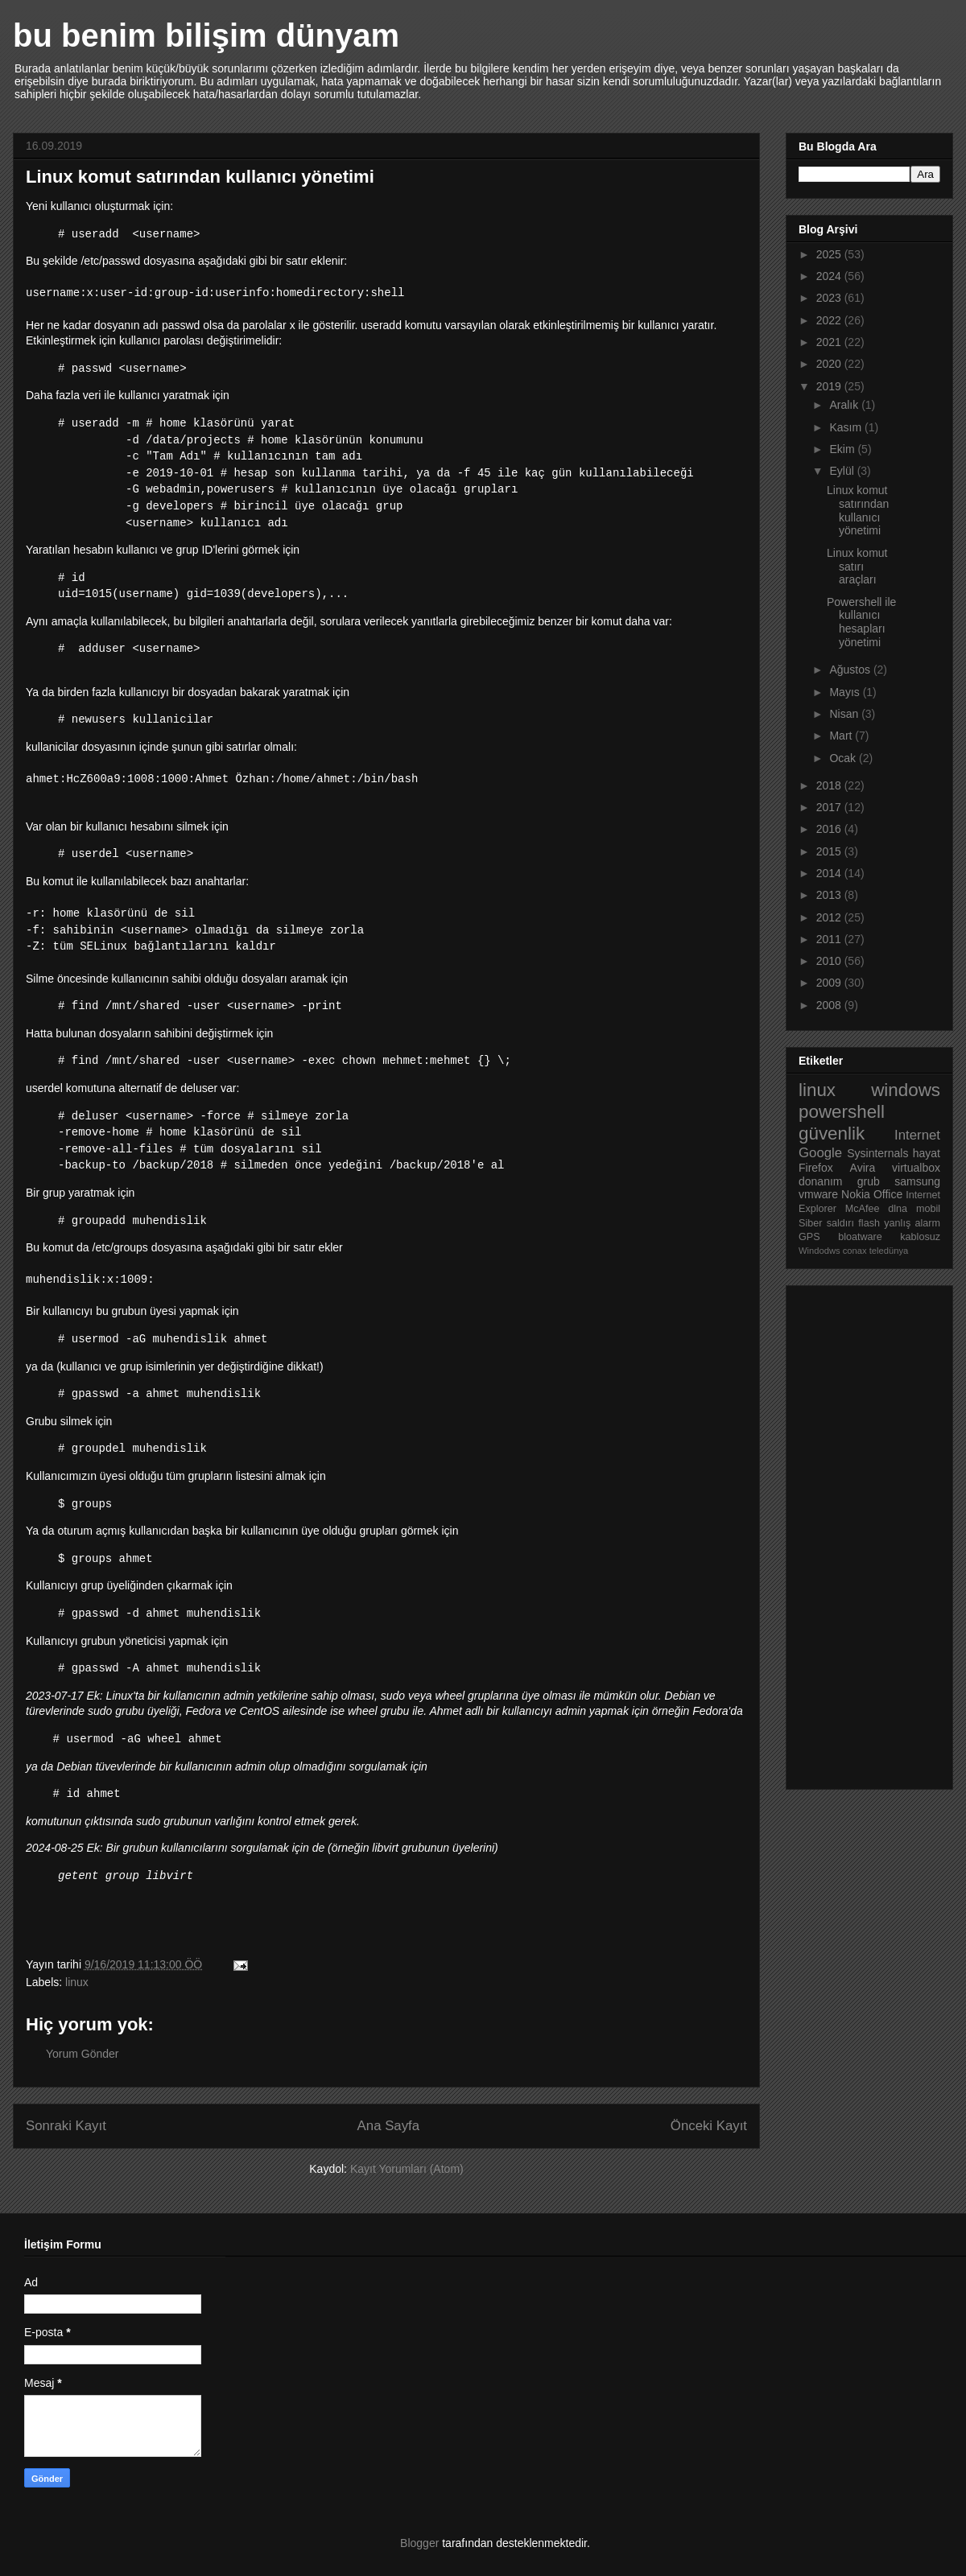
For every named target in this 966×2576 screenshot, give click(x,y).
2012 (830, 917)
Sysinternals (877, 1153)
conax (855, 1250)
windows (905, 1090)
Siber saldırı (826, 1223)
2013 (830, 894)
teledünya (889, 1250)
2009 (830, 982)
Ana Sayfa (388, 2125)
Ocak (844, 758)
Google (820, 1152)
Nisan (845, 713)
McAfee (862, 1208)
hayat (926, 1153)
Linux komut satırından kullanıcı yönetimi (858, 510)
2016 (830, 828)
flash (869, 1223)
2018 (830, 785)
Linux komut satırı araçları (857, 566)
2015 (830, 851)
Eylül (843, 470)
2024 (830, 276)
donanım (820, 1181)
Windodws (819, 1250)
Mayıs (845, 692)
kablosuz (920, 1237)
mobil (928, 1208)
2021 (830, 342)
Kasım (847, 427)
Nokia (855, 1194)
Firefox (816, 1167)
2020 (830, 363)
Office (887, 1194)
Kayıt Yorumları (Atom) (407, 2168)
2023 (830, 297)
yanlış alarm (912, 1223)
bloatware (860, 1237)
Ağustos (851, 669)
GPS (809, 1237)
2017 (830, 807)
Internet (917, 1135)
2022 (830, 320)
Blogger (419, 2543)
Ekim (843, 449)
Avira (863, 1167)
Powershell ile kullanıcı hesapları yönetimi (861, 622)
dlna (897, 1208)
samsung (917, 1181)
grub (868, 1181)
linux (77, 1982)
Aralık (845, 404)
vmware (818, 1194)
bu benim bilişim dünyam (206, 35)
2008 (830, 1005)
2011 (830, 939)
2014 (830, 873)
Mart (842, 735)
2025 (830, 254)
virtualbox (916, 1167)
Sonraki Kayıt (66, 2125)
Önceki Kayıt (709, 2125)
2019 (830, 386)
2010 (830, 960)
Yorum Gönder (82, 2053)
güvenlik (832, 1133)
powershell (842, 1112)
